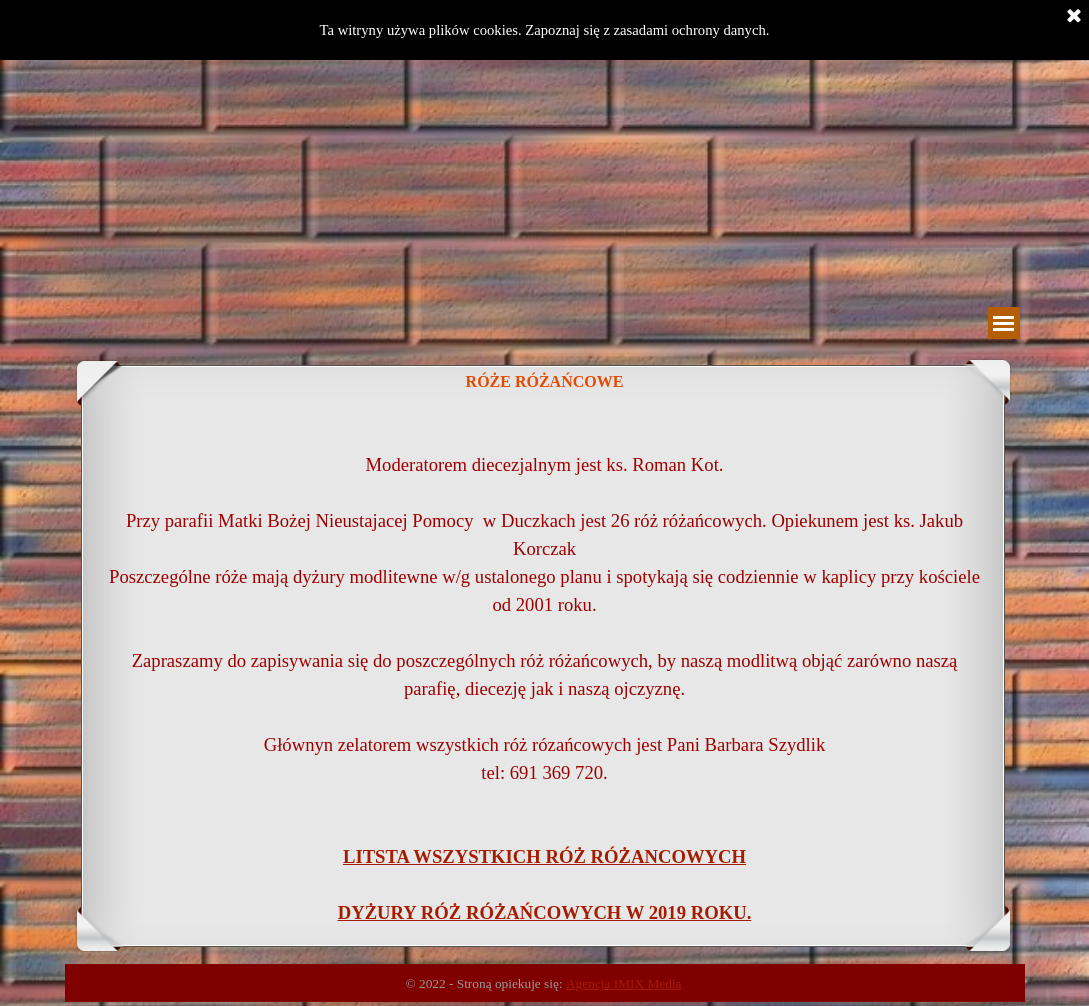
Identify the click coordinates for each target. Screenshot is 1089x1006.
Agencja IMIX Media (623, 983)
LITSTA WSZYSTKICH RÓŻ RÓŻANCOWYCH (544, 856)
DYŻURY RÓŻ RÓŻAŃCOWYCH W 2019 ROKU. (545, 912)
